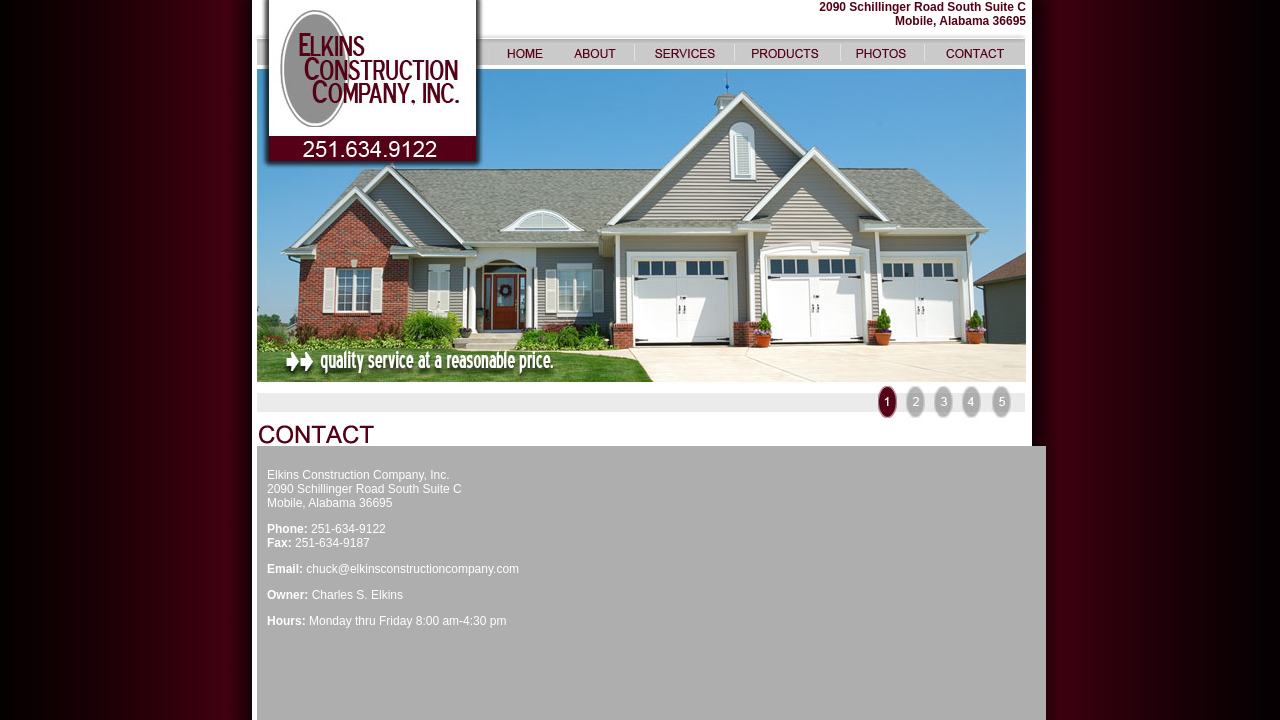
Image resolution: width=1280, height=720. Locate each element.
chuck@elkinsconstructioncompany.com (412, 569)
